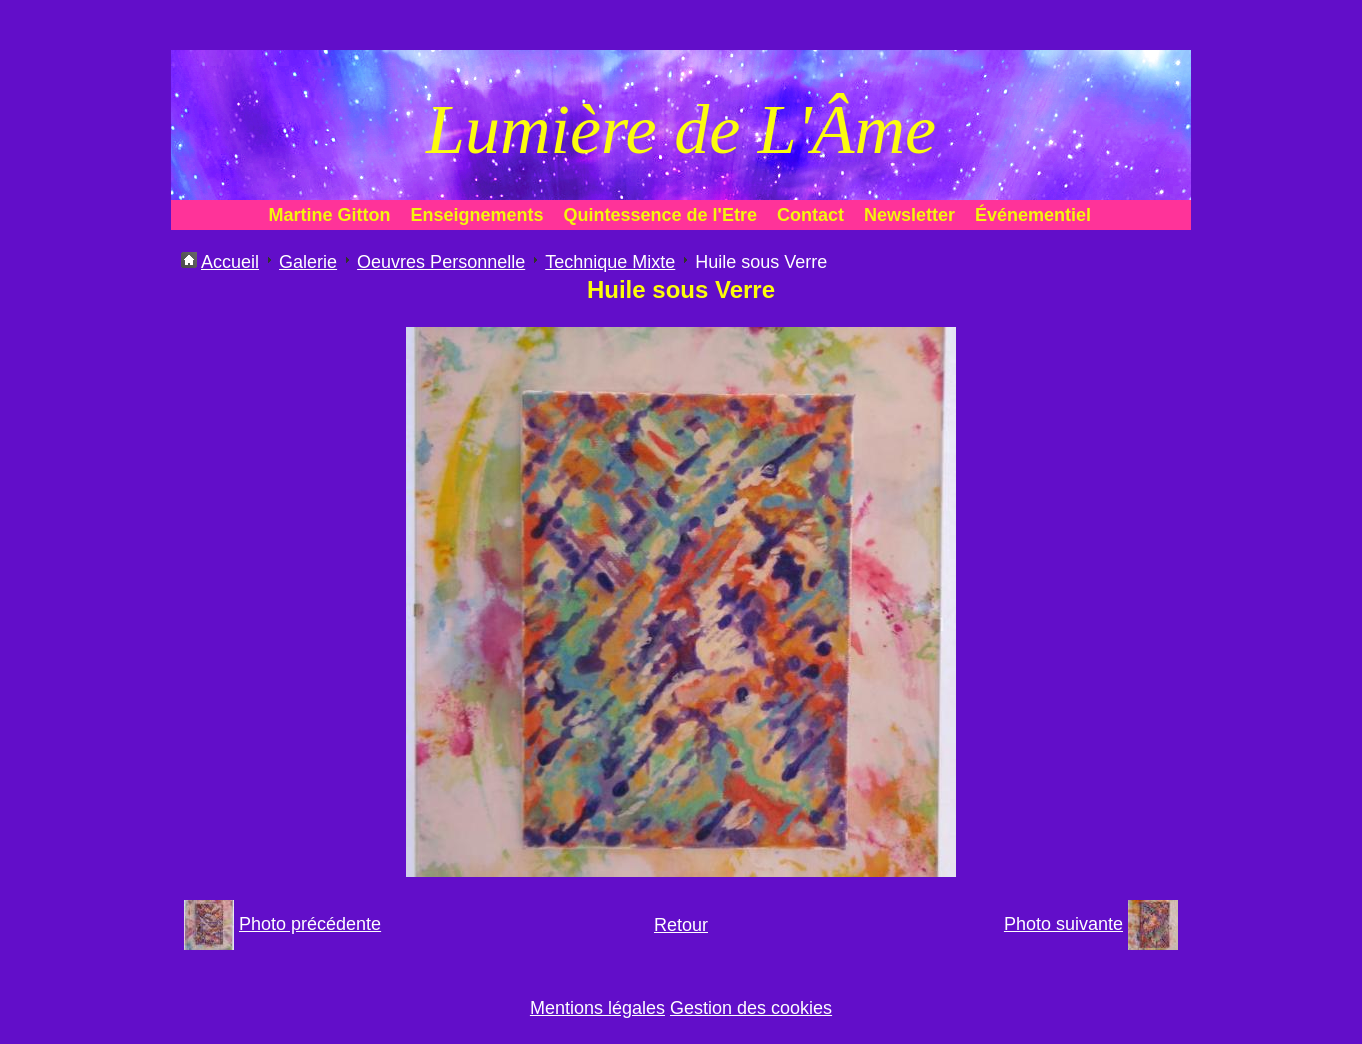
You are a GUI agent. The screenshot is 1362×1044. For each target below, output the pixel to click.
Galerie (308, 262)
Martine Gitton (330, 215)
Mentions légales (597, 1008)
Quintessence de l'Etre (660, 215)
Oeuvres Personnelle (441, 262)
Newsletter (909, 215)
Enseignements (477, 215)
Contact (810, 215)
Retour (681, 925)
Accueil (230, 262)
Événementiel (1033, 215)
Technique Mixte (610, 262)
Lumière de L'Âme (681, 129)
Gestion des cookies (751, 1008)
